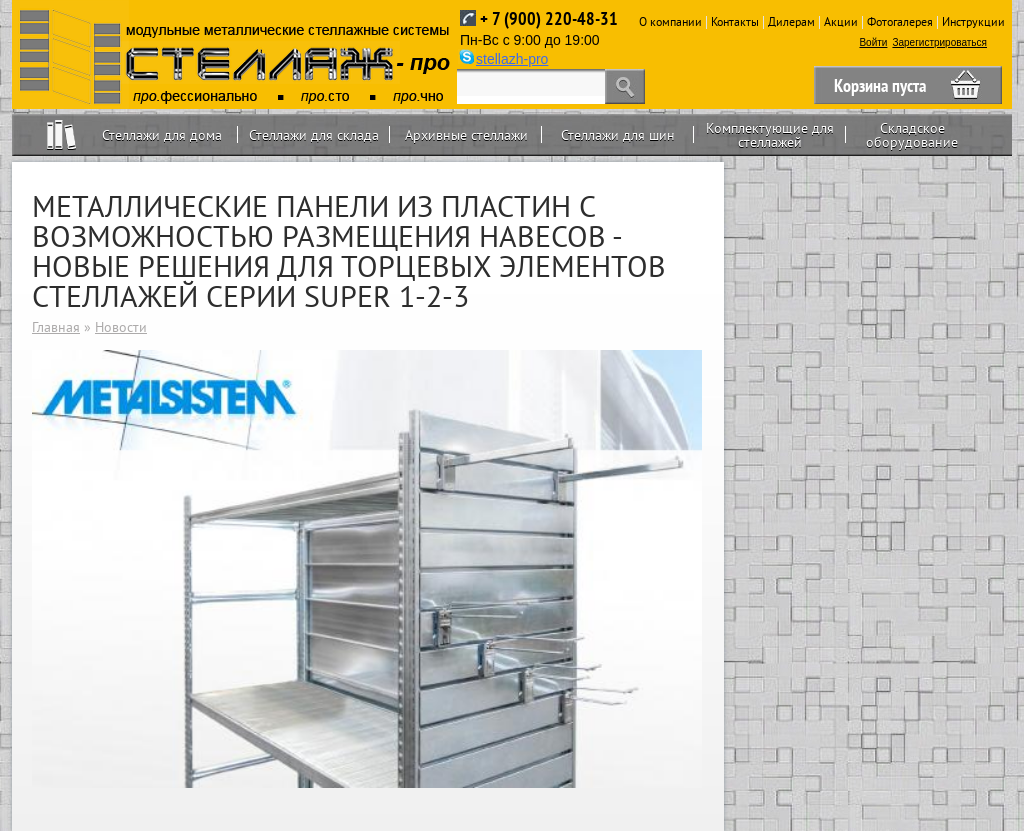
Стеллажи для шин (618, 135)
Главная (56, 327)
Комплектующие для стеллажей (770, 135)
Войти (873, 42)
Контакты (735, 21)
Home (61, 134)
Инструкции (973, 21)
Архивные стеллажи (466, 135)
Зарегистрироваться (939, 42)
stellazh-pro (512, 59)
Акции (841, 21)
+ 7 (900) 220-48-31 (549, 18)
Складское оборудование (912, 135)
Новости (121, 327)
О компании (670, 21)
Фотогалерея (900, 21)
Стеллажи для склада (314, 135)
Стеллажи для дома (162, 135)
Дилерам (791, 21)
